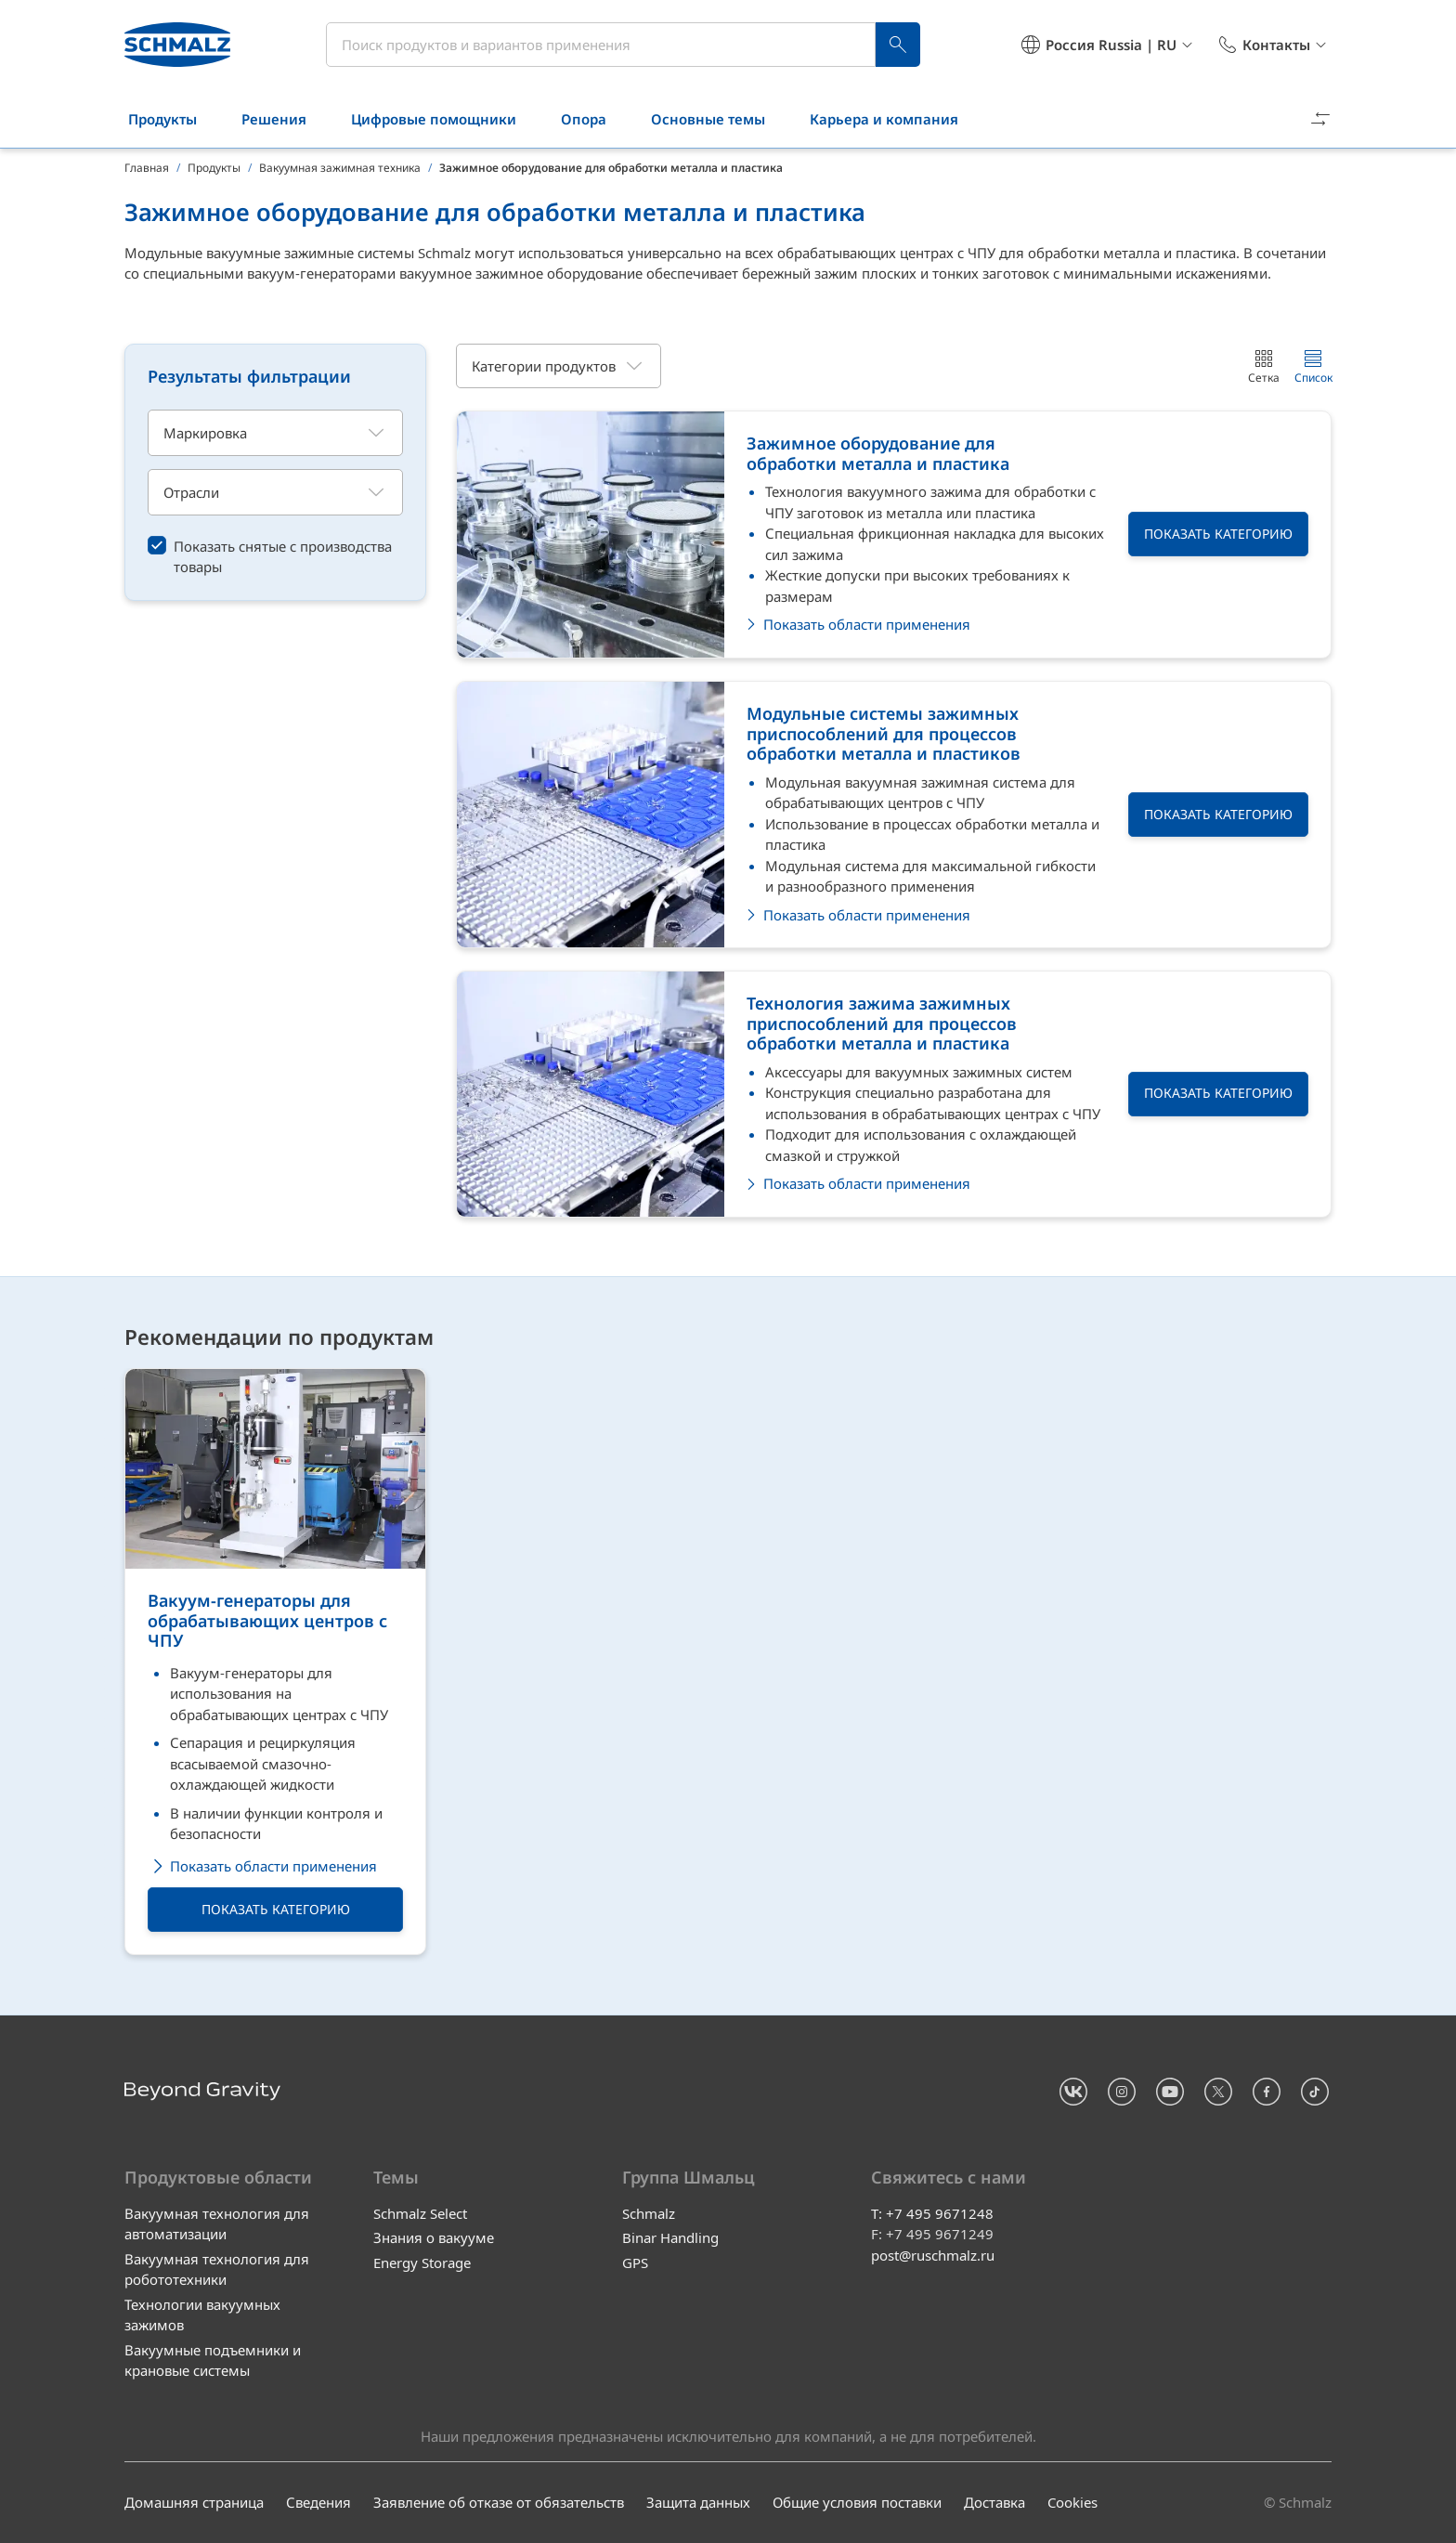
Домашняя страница (194, 2503)
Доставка (994, 2503)
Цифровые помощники (445, 119)
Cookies (1072, 2503)
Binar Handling (670, 2238)
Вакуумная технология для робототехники (216, 2269)
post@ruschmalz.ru (932, 2255)
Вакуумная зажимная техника (340, 168)
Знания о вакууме (433, 2238)
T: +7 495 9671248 (932, 2213)
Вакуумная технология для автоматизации (216, 2224)
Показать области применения (262, 1866)
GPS (635, 2262)
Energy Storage (422, 2262)
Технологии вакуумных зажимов (202, 2315)
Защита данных (698, 2503)
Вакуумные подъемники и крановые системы (212, 2360)
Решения (285, 119)
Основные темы (719, 119)
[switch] (275, 556)
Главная (146, 168)
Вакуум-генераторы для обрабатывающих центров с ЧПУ (267, 1621)
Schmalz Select (420, 2213)
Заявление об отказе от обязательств (498, 2503)
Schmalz (648, 2213)
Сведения (318, 2503)
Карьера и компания (895, 119)
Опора (595, 119)
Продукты (173, 119)
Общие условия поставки (857, 2503)
